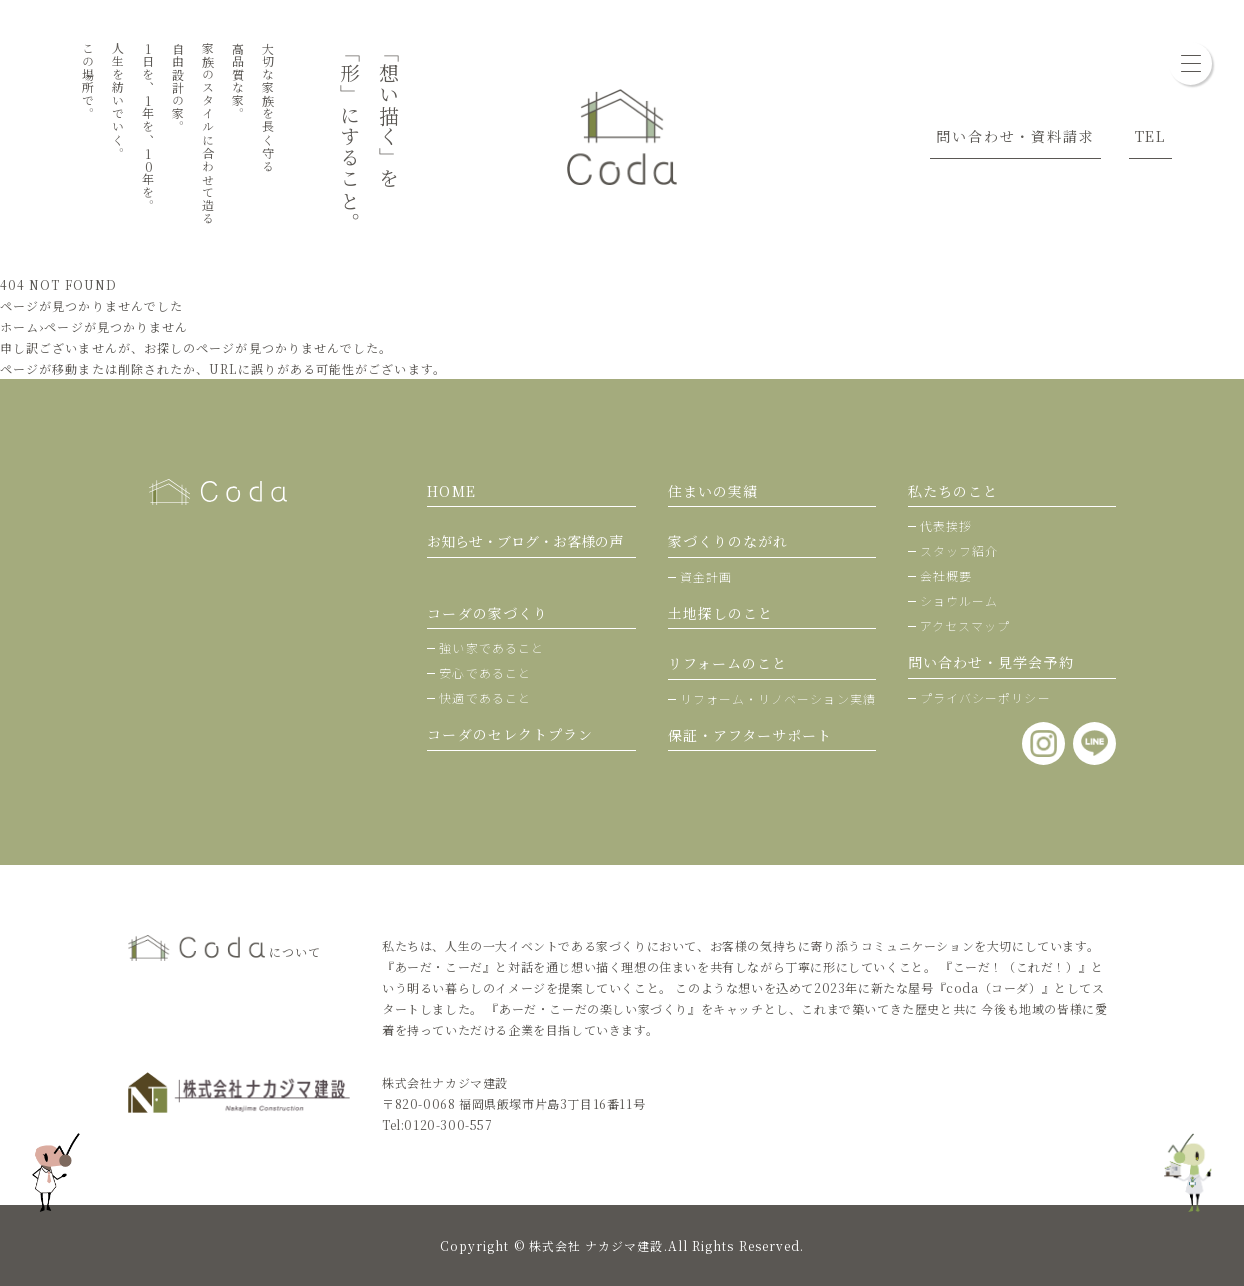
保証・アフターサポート (750, 735)
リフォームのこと (728, 663)
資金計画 (706, 576)
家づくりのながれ (728, 541)
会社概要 (946, 575)
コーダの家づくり (487, 613)
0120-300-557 (448, 1124)
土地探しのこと (721, 613)
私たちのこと (953, 491)
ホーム (19, 326)
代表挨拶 (946, 525)
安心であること (485, 672)
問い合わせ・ (991, 662)
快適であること (485, 697)
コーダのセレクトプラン (510, 734)
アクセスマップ (965, 625)
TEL (1150, 136)
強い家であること (491, 647)
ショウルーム (959, 600)
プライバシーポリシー (985, 697)
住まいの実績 (713, 491)
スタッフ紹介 (959, 550)
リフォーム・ (778, 698)
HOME (451, 491)
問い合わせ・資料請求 (1015, 136)
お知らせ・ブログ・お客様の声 (525, 541)
